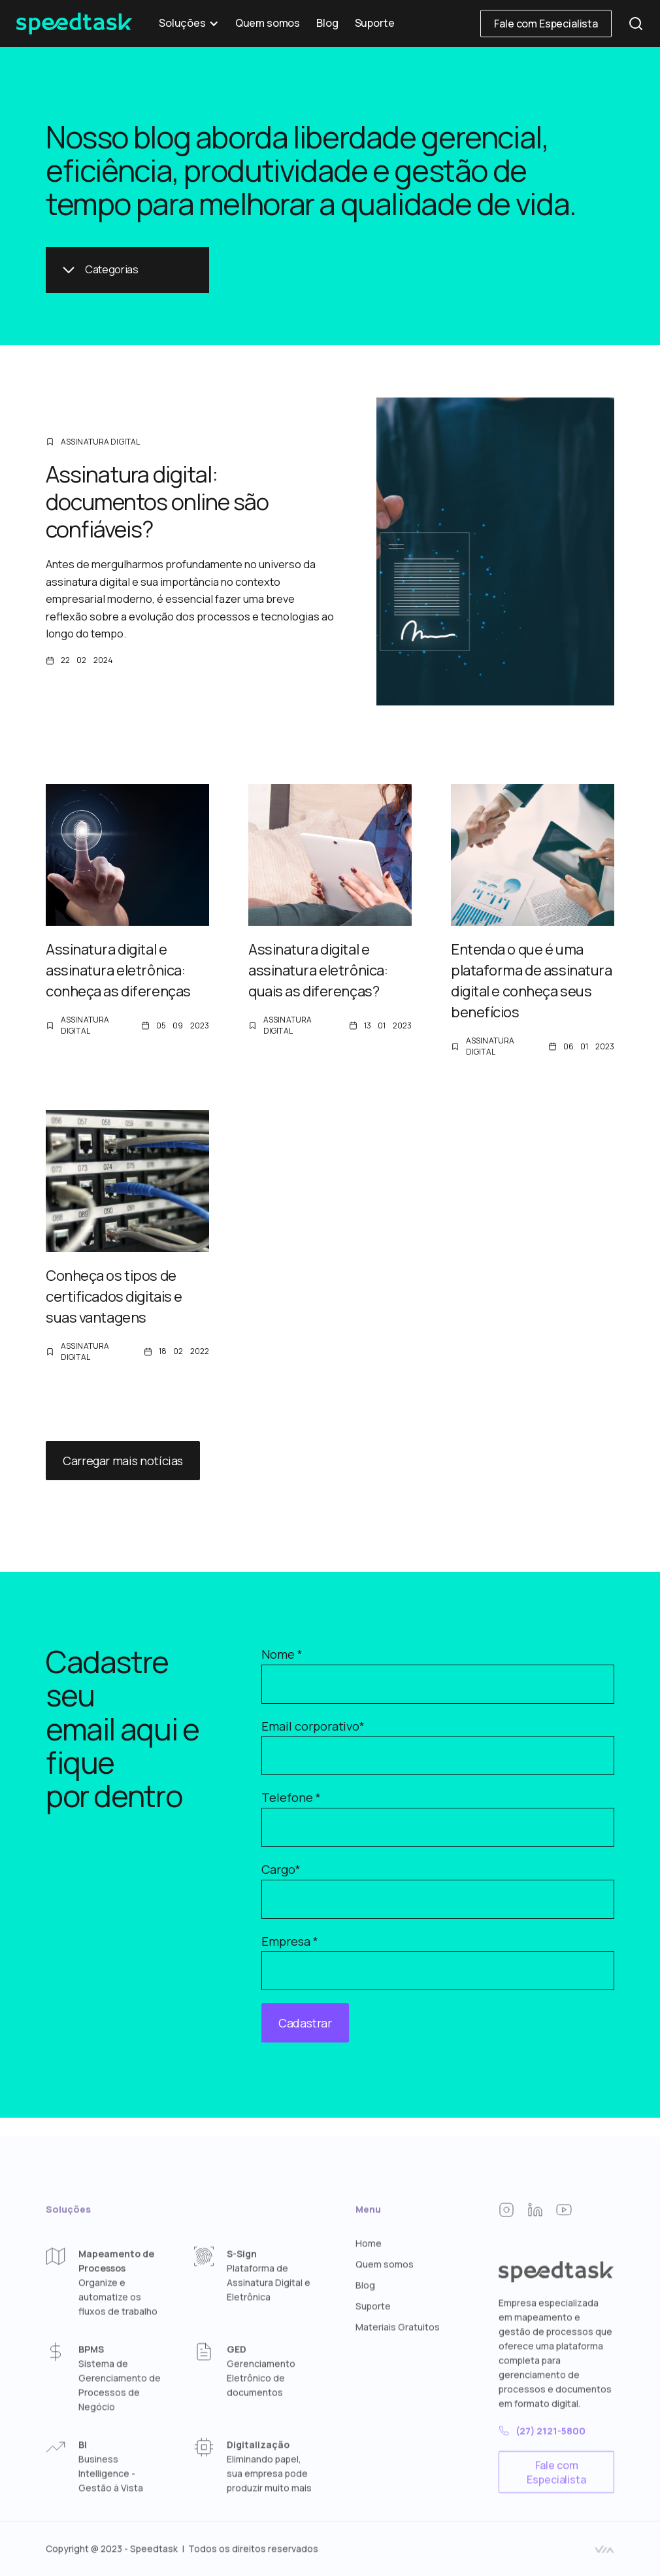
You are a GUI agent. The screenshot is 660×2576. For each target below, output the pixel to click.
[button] (189, 23)
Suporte (375, 23)
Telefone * (291, 1797)
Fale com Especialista (546, 23)
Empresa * (289, 1941)
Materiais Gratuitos (397, 2369)
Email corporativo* (313, 1726)
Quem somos (267, 23)
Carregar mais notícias (123, 1460)
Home (368, 2285)
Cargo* (281, 1869)
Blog (327, 23)
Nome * (282, 1654)
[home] (74, 23)
